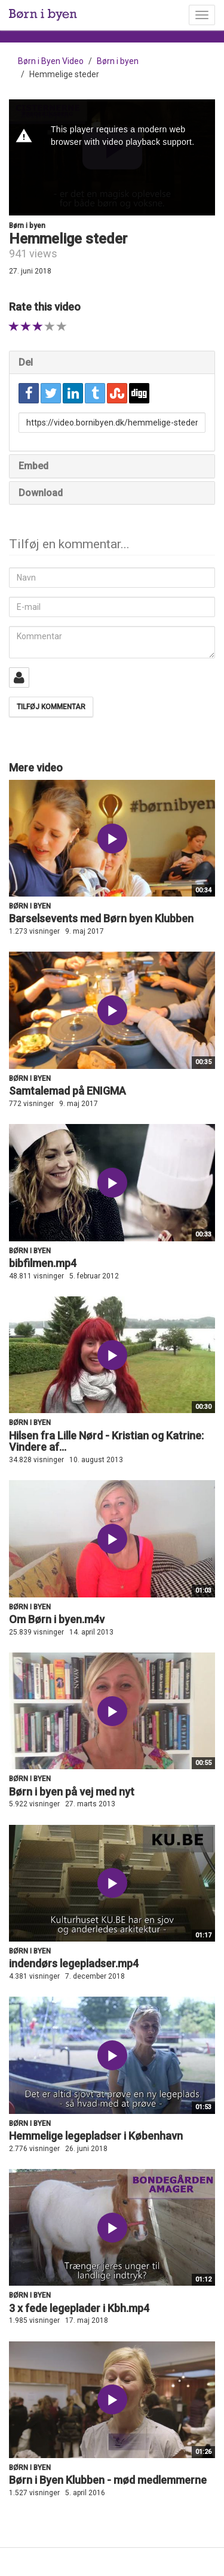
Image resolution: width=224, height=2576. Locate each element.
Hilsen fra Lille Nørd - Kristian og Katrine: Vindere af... (106, 1441)
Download (41, 493)
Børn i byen (118, 61)
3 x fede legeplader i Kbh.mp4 (79, 2308)
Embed (33, 466)
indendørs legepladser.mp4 (74, 1963)
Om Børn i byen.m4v (57, 1619)
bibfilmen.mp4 (42, 1263)
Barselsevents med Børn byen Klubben (101, 918)
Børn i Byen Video (51, 61)
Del (26, 362)
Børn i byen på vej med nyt (71, 1791)
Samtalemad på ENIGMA (67, 1091)
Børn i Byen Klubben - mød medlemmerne (108, 2480)
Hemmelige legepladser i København (96, 2136)
